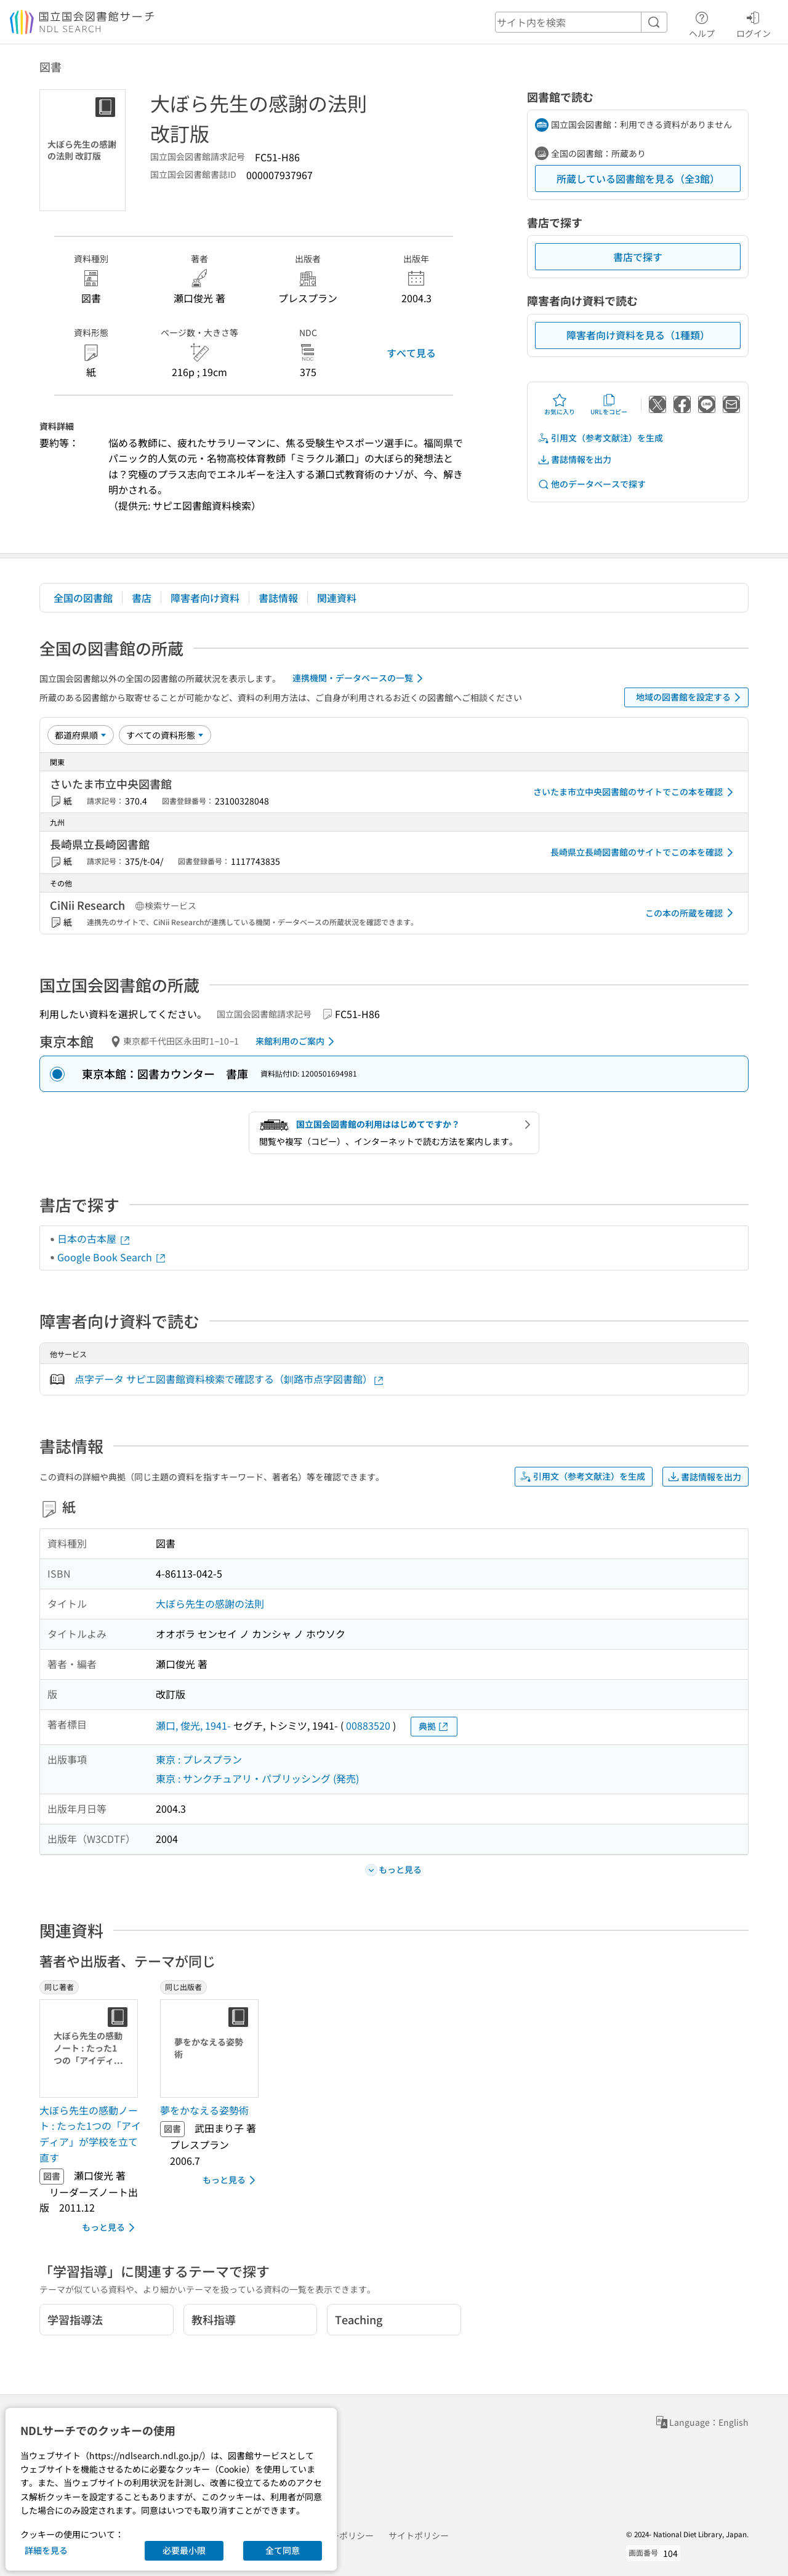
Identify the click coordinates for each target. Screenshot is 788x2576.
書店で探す (637, 256)
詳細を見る (46, 2550)
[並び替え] (80, 735)
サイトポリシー (418, 2535)
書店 (141, 597)
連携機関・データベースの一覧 (359, 678)
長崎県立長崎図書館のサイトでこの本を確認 (644, 852)
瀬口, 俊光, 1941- (193, 1725)
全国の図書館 (83, 597)
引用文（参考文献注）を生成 (600, 437)
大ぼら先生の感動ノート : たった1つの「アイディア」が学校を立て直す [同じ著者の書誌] (90, 2134)
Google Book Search (112, 1257)
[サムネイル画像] (91, 2048)
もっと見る (110, 2227)
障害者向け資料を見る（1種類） (638, 334)
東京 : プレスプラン (199, 1759)
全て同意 (282, 2550)
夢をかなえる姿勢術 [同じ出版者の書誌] (204, 2110)
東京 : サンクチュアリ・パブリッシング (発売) (257, 1778)
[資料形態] (165, 735)
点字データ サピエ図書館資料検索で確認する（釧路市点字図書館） (229, 1379)
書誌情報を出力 (574, 459)
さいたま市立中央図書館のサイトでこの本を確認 (635, 792)
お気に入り (559, 404)
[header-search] (581, 22)
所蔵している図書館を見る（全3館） (638, 178)
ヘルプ (702, 23)
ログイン (753, 23)
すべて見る (411, 352)
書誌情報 (278, 597)
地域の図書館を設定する (690, 697)
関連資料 (336, 597)
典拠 (434, 1726)
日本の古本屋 (94, 1238)
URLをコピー (608, 404)
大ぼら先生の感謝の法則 (210, 1603)
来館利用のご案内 (297, 1041)
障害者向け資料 (205, 597)
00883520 (368, 1725)
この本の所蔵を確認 (691, 912)
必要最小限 (184, 2550)
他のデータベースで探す (591, 484)
